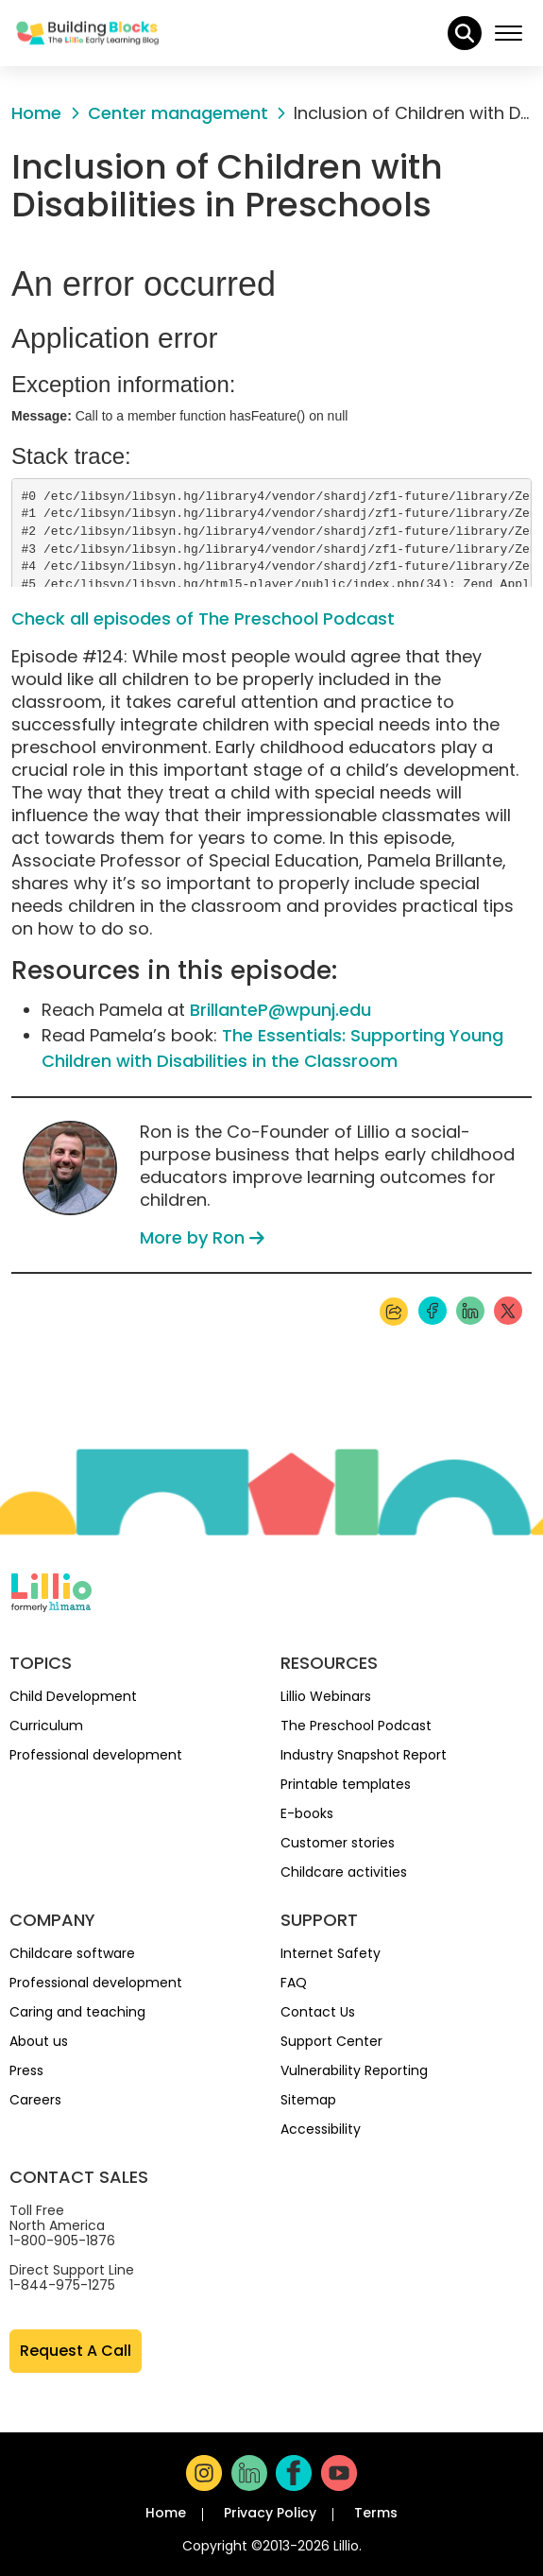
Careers (35, 2099)
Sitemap (308, 2099)
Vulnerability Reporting (354, 2070)
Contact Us (317, 2011)
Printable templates (345, 1784)
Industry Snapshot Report (363, 1754)
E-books (306, 1813)
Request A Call (75, 2350)
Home (165, 2512)
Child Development (73, 1696)
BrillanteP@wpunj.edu (280, 1010)
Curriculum (46, 1725)
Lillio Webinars (325, 1696)
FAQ (293, 1982)
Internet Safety (330, 1953)
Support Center (331, 2041)
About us (38, 2041)
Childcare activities (343, 1872)
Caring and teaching (77, 2011)
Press (26, 2070)
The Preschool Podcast (356, 1725)
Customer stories (337, 1842)
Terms (376, 2512)
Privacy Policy (270, 2512)
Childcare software (72, 1953)
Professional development (95, 1754)
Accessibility (320, 2129)
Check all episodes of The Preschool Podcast (203, 618)
